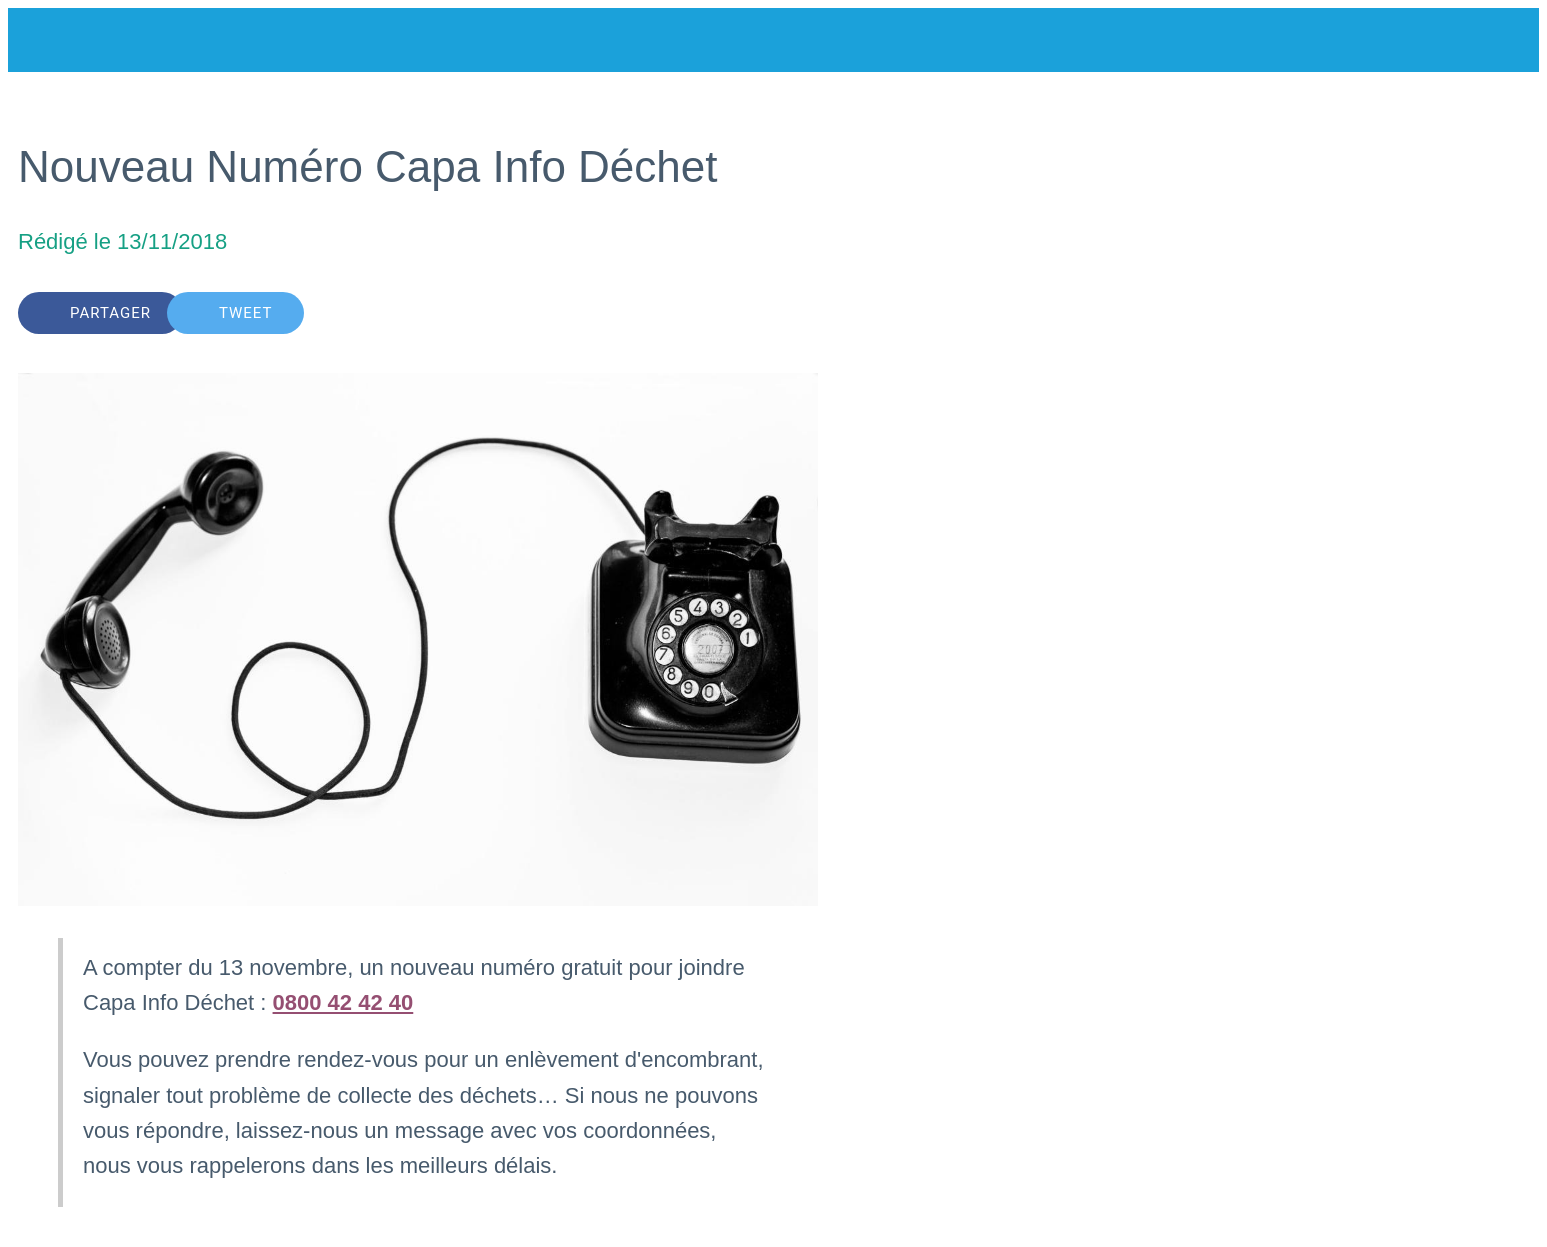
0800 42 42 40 (343, 1002)
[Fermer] (48, 40)
